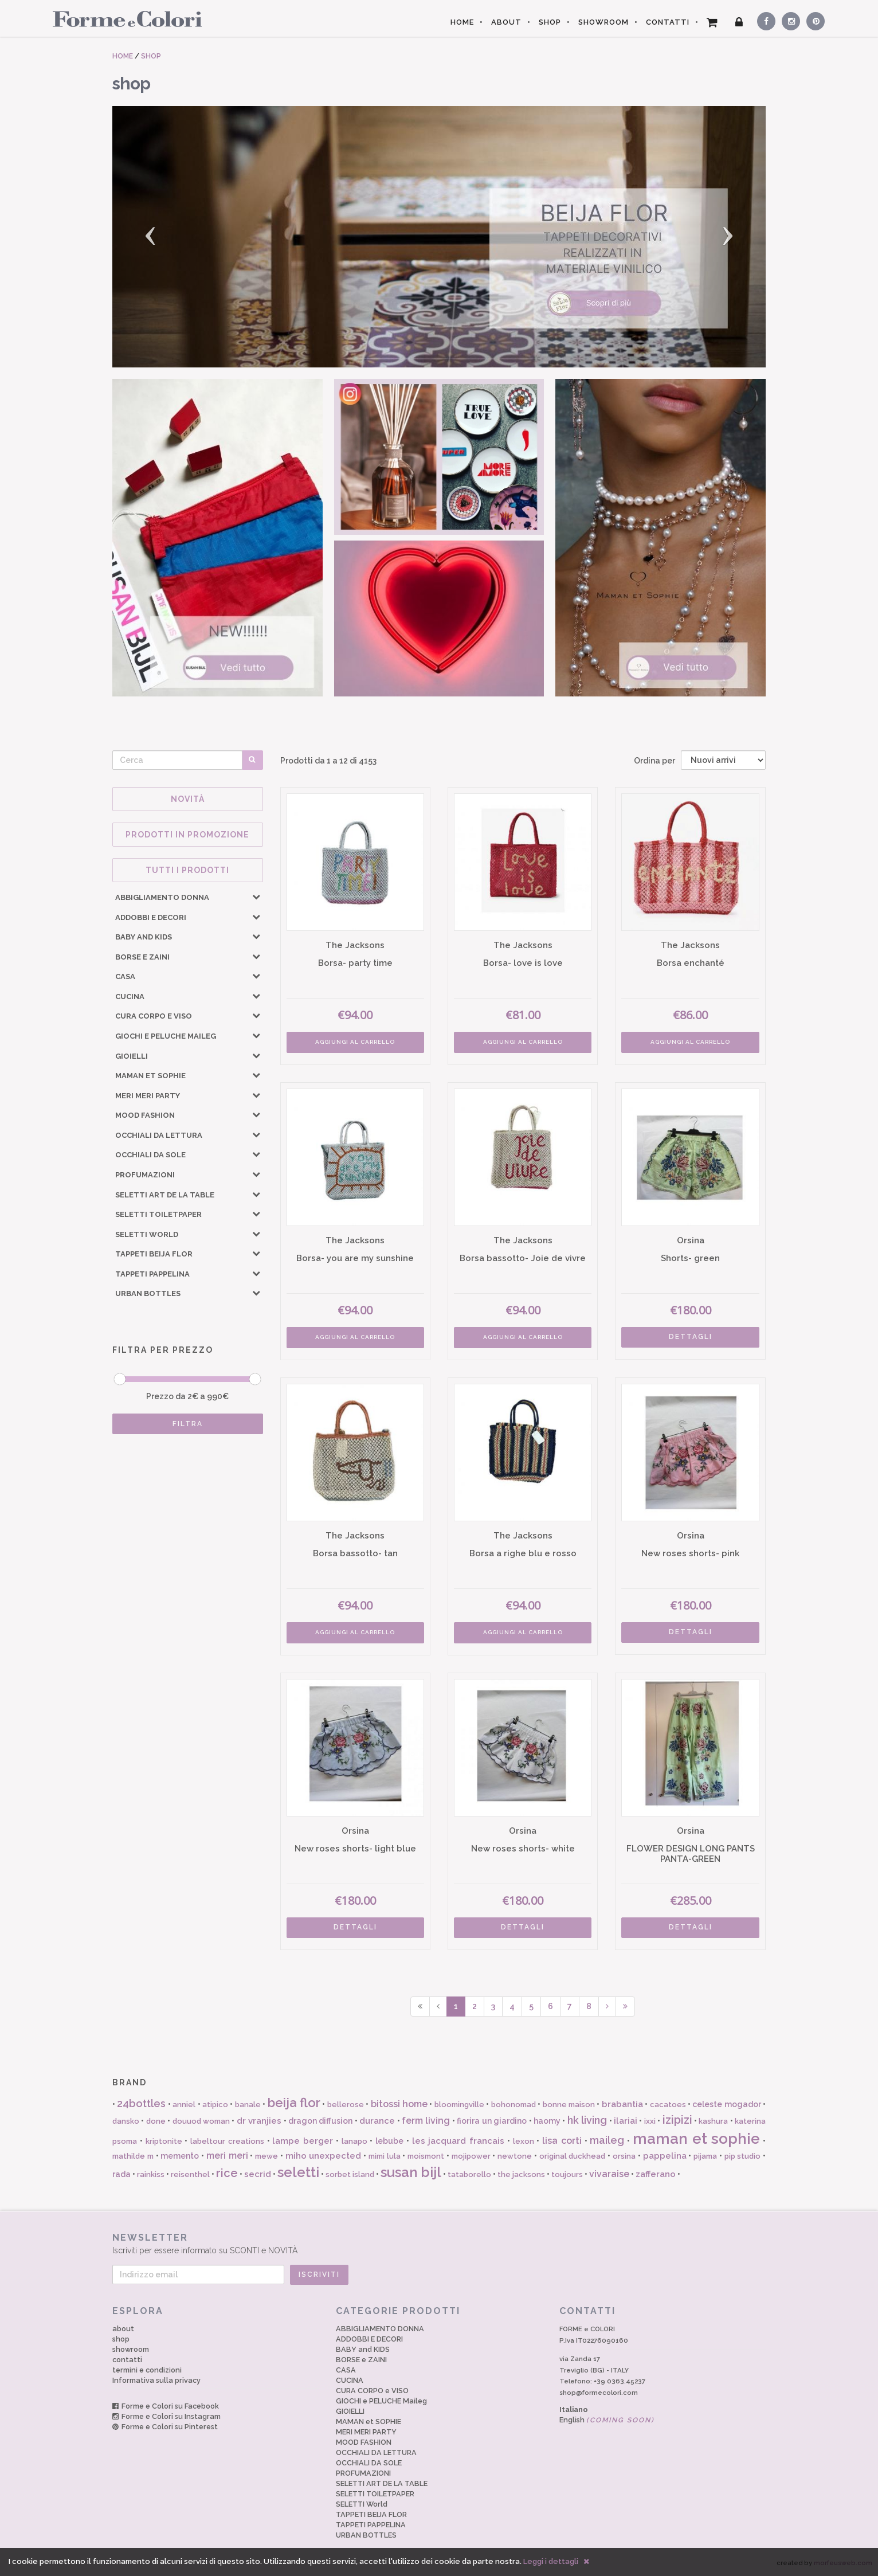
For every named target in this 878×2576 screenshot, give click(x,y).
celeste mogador (726, 2104)
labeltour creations (227, 2141)
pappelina (665, 2156)
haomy (547, 2120)
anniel (184, 2104)
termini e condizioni (147, 2370)
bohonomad (513, 2104)
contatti (127, 2359)
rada (121, 2174)
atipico (215, 2104)
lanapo (354, 2141)
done (156, 2121)
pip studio (742, 2156)
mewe (266, 2156)
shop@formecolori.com (598, 2393)
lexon (523, 2141)
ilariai (625, 2121)
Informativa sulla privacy (156, 2380)
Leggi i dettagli (550, 2561)
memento (179, 2155)
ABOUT (506, 22)
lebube (389, 2141)
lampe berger (302, 2141)
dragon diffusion (320, 2120)
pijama (705, 2156)
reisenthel (190, 2174)
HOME (462, 22)
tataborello (469, 2174)
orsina (624, 2156)
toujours (567, 2174)
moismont (425, 2156)
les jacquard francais (458, 2141)
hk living (587, 2120)
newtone (514, 2156)
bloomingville (459, 2104)
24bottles (141, 2103)
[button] (161, 236)
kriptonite (164, 2141)
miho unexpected (323, 2156)
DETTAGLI (690, 1337)
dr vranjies (259, 2121)
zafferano (656, 2174)
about (123, 2328)
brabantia (622, 2104)
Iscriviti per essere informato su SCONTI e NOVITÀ (439, 2243)
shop (121, 2339)
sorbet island (350, 2174)
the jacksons (521, 2174)
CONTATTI (667, 22)
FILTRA (188, 1424)
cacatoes (668, 2104)
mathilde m (133, 2156)
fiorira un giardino (492, 2120)
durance (377, 2121)
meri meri (227, 2155)
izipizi (677, 2120)
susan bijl (411, 2172)
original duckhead (572, 2156)
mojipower (471, 2156)
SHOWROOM (603, 22)
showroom (130, 2349)
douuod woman (201, 2121)
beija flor (294, 2102)
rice (227, 2173)
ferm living (426, 2120)
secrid (257, 2174)
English (606, 2420)
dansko (125, 2121)
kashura (713, 2121)
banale (248, 2104)
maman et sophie (697, 2138)
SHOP (550, 22)
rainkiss (150, 2174)
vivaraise (609, 2173)
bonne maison (569, 2104)
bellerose (345, 2104)
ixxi (650, 2121)
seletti (298, 2172)
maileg (607, 2140)
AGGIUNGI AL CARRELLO (355, 1042)
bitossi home (399, 2104)
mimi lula (385, 2156)
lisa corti (562, 2140)
